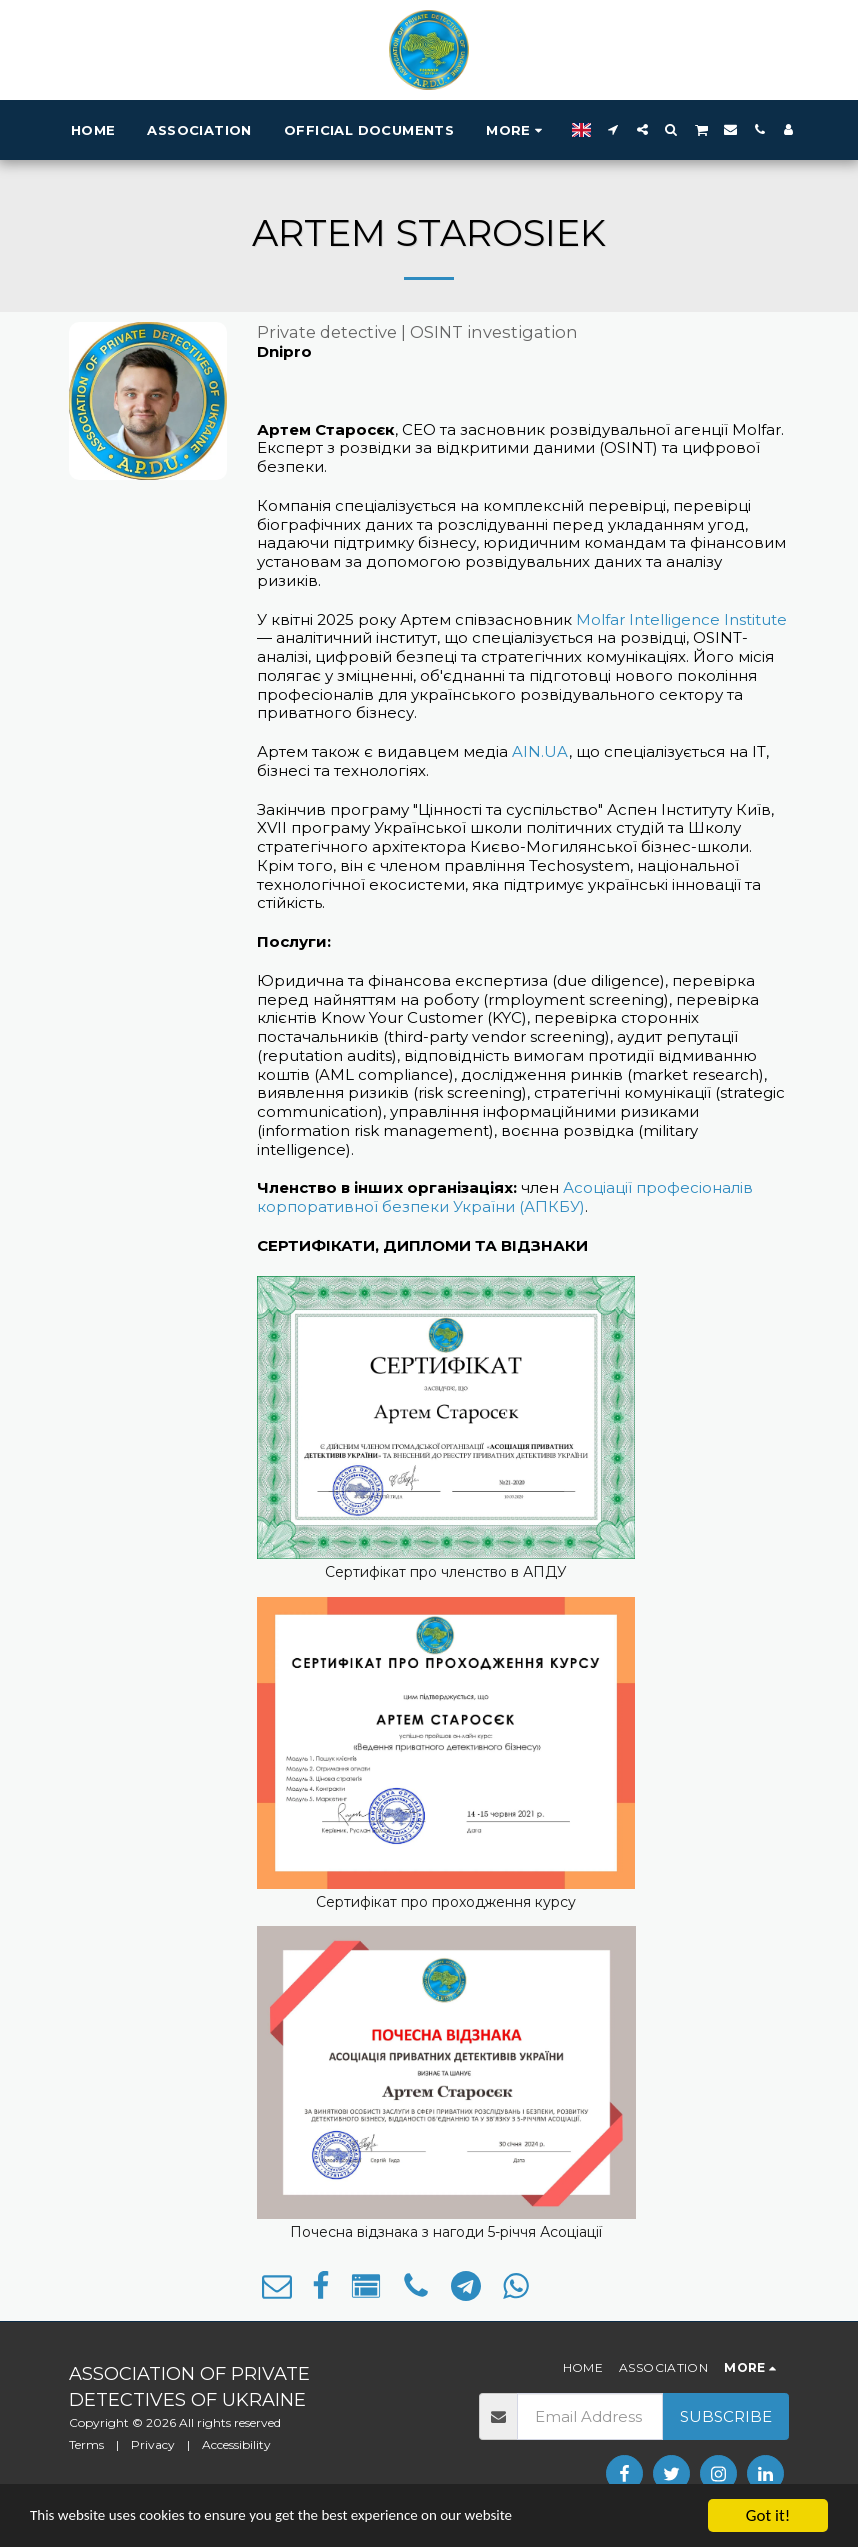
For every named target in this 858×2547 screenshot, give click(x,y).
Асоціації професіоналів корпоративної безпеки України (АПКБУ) (505, 1197)
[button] (613, 129)
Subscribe (726, 2416)
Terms (86, 2444)
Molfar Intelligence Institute (681, 619)
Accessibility (236, 2444)
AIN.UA (540, 751)
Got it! (768, 2515)
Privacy (153, 2444)
